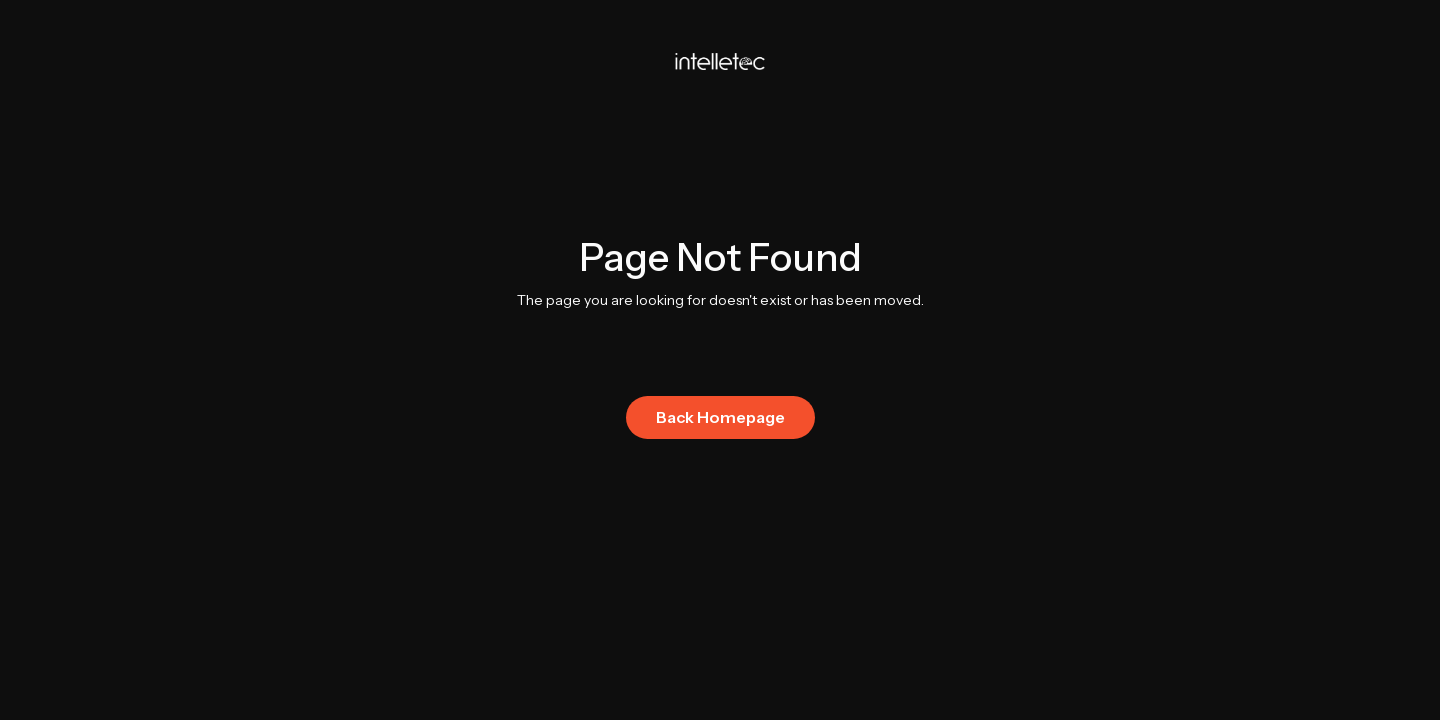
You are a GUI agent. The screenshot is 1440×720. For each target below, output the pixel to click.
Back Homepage (720, 417)
